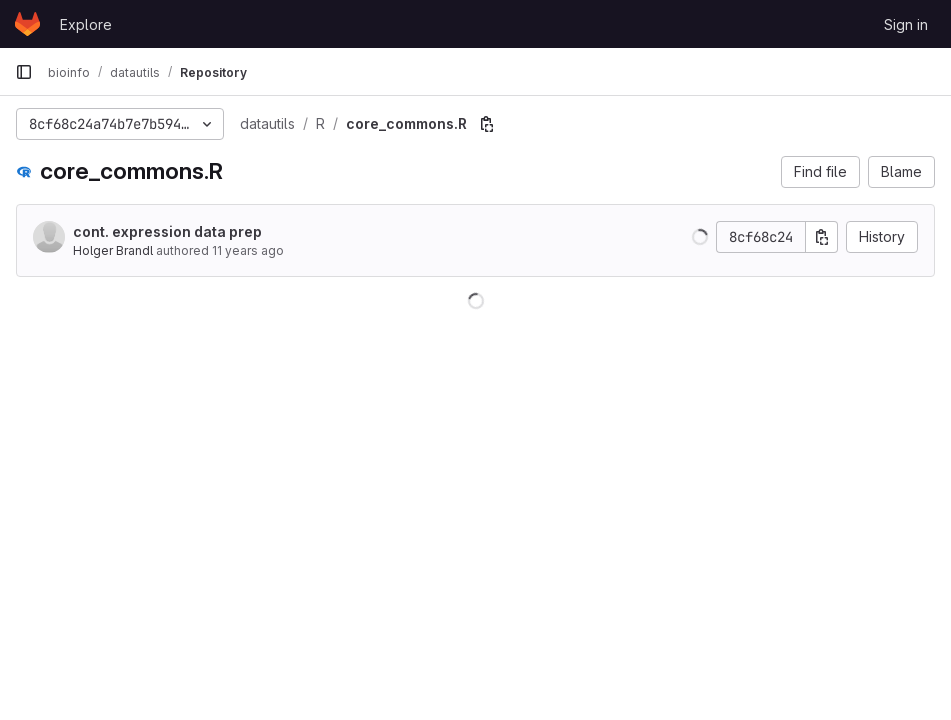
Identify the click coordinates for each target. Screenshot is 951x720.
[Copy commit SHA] (822, 237)
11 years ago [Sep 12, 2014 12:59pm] (248, 250)
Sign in (906, 24)
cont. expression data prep (167, 231)
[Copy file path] (487, 124)
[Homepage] (27, 24)
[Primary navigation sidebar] (24, 72)
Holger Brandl (113, 250)
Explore (86, 24)
